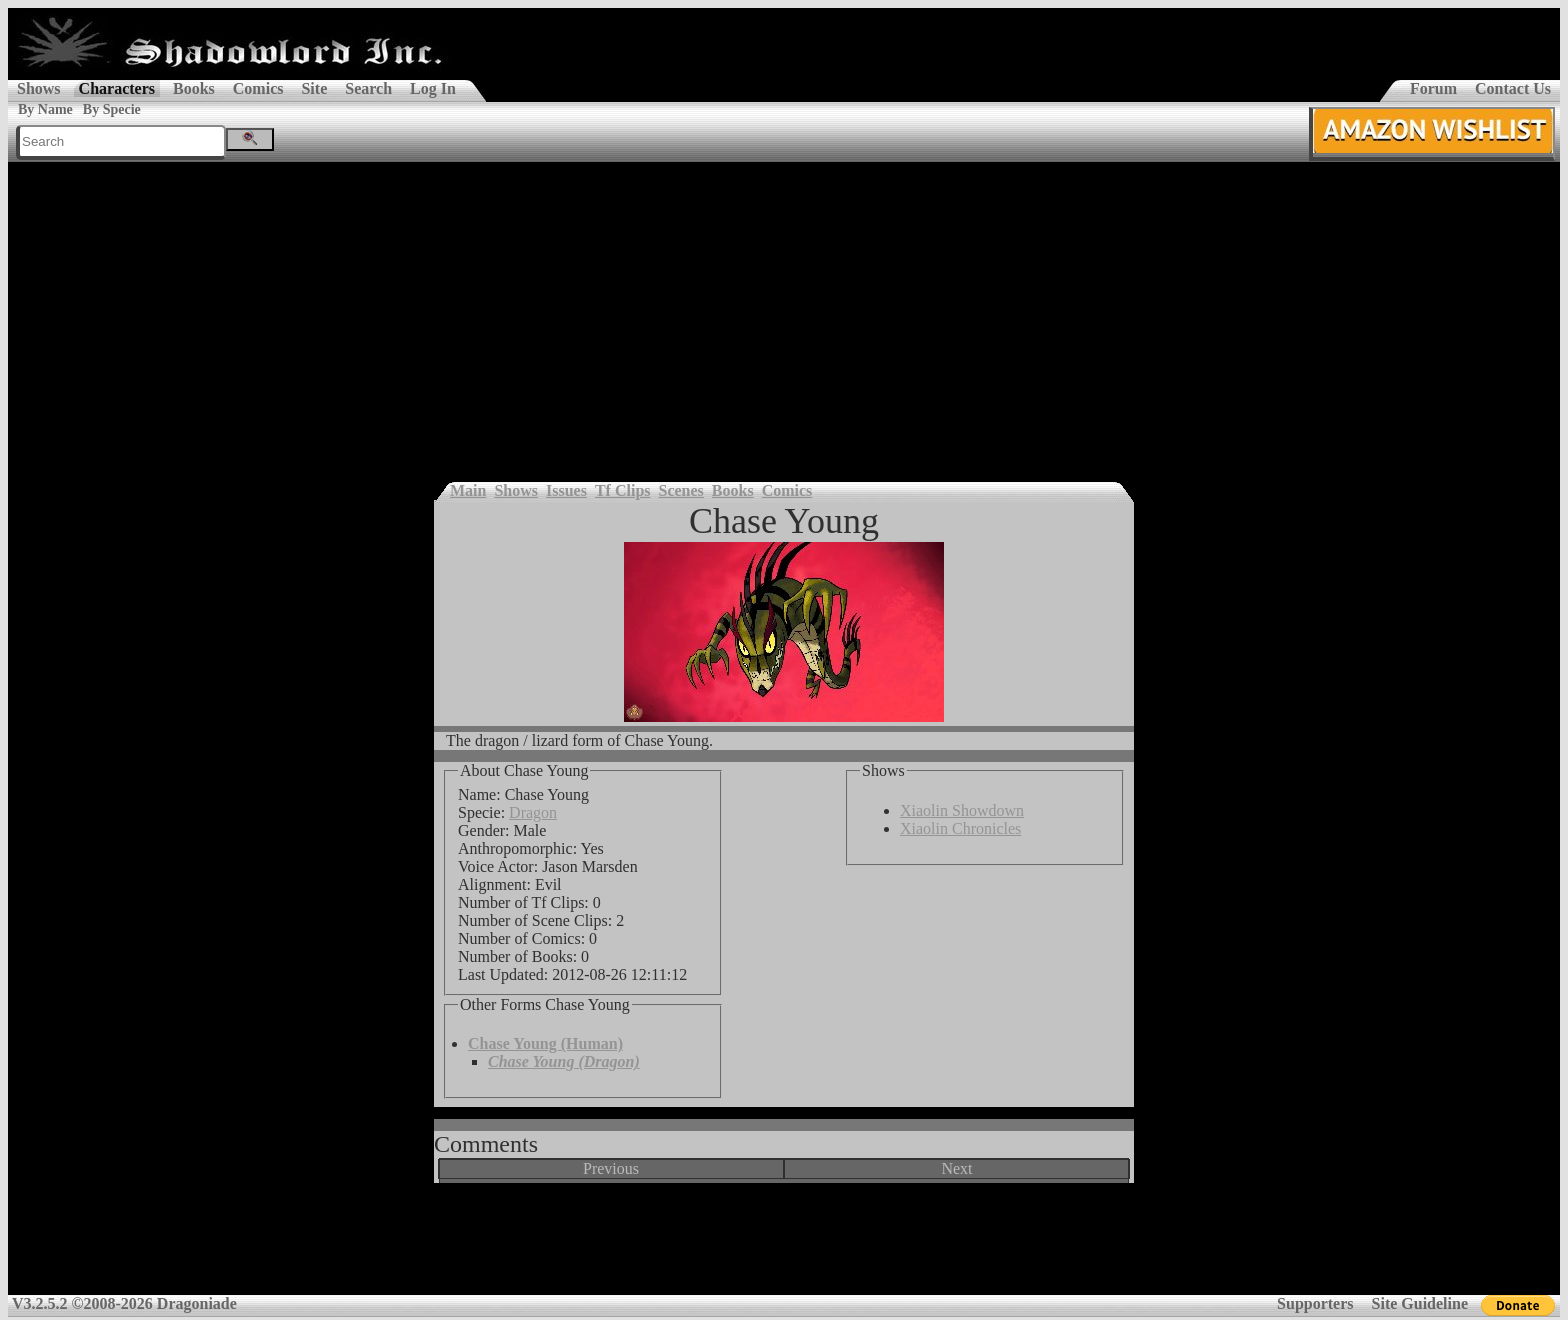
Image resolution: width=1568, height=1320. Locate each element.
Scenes (681, 490)
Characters (117, 88)
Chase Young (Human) (545, 1043)
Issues (566, 490)
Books (194, 88)
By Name (45, 109)
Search (368, 88)
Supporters (1315, 1303)
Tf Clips (623, 490)
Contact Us (1513, 88)
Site (314, 88)
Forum (1433, 88)
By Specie (112, 109)
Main (468, 490)
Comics (258, 88)
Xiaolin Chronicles (960, 828)
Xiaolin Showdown (962, 810)
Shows (39, 88)
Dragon (533, 812)
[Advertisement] (784, 312)
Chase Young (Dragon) (564, 1061)
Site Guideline (1420, 1303)
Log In (433, 88)
